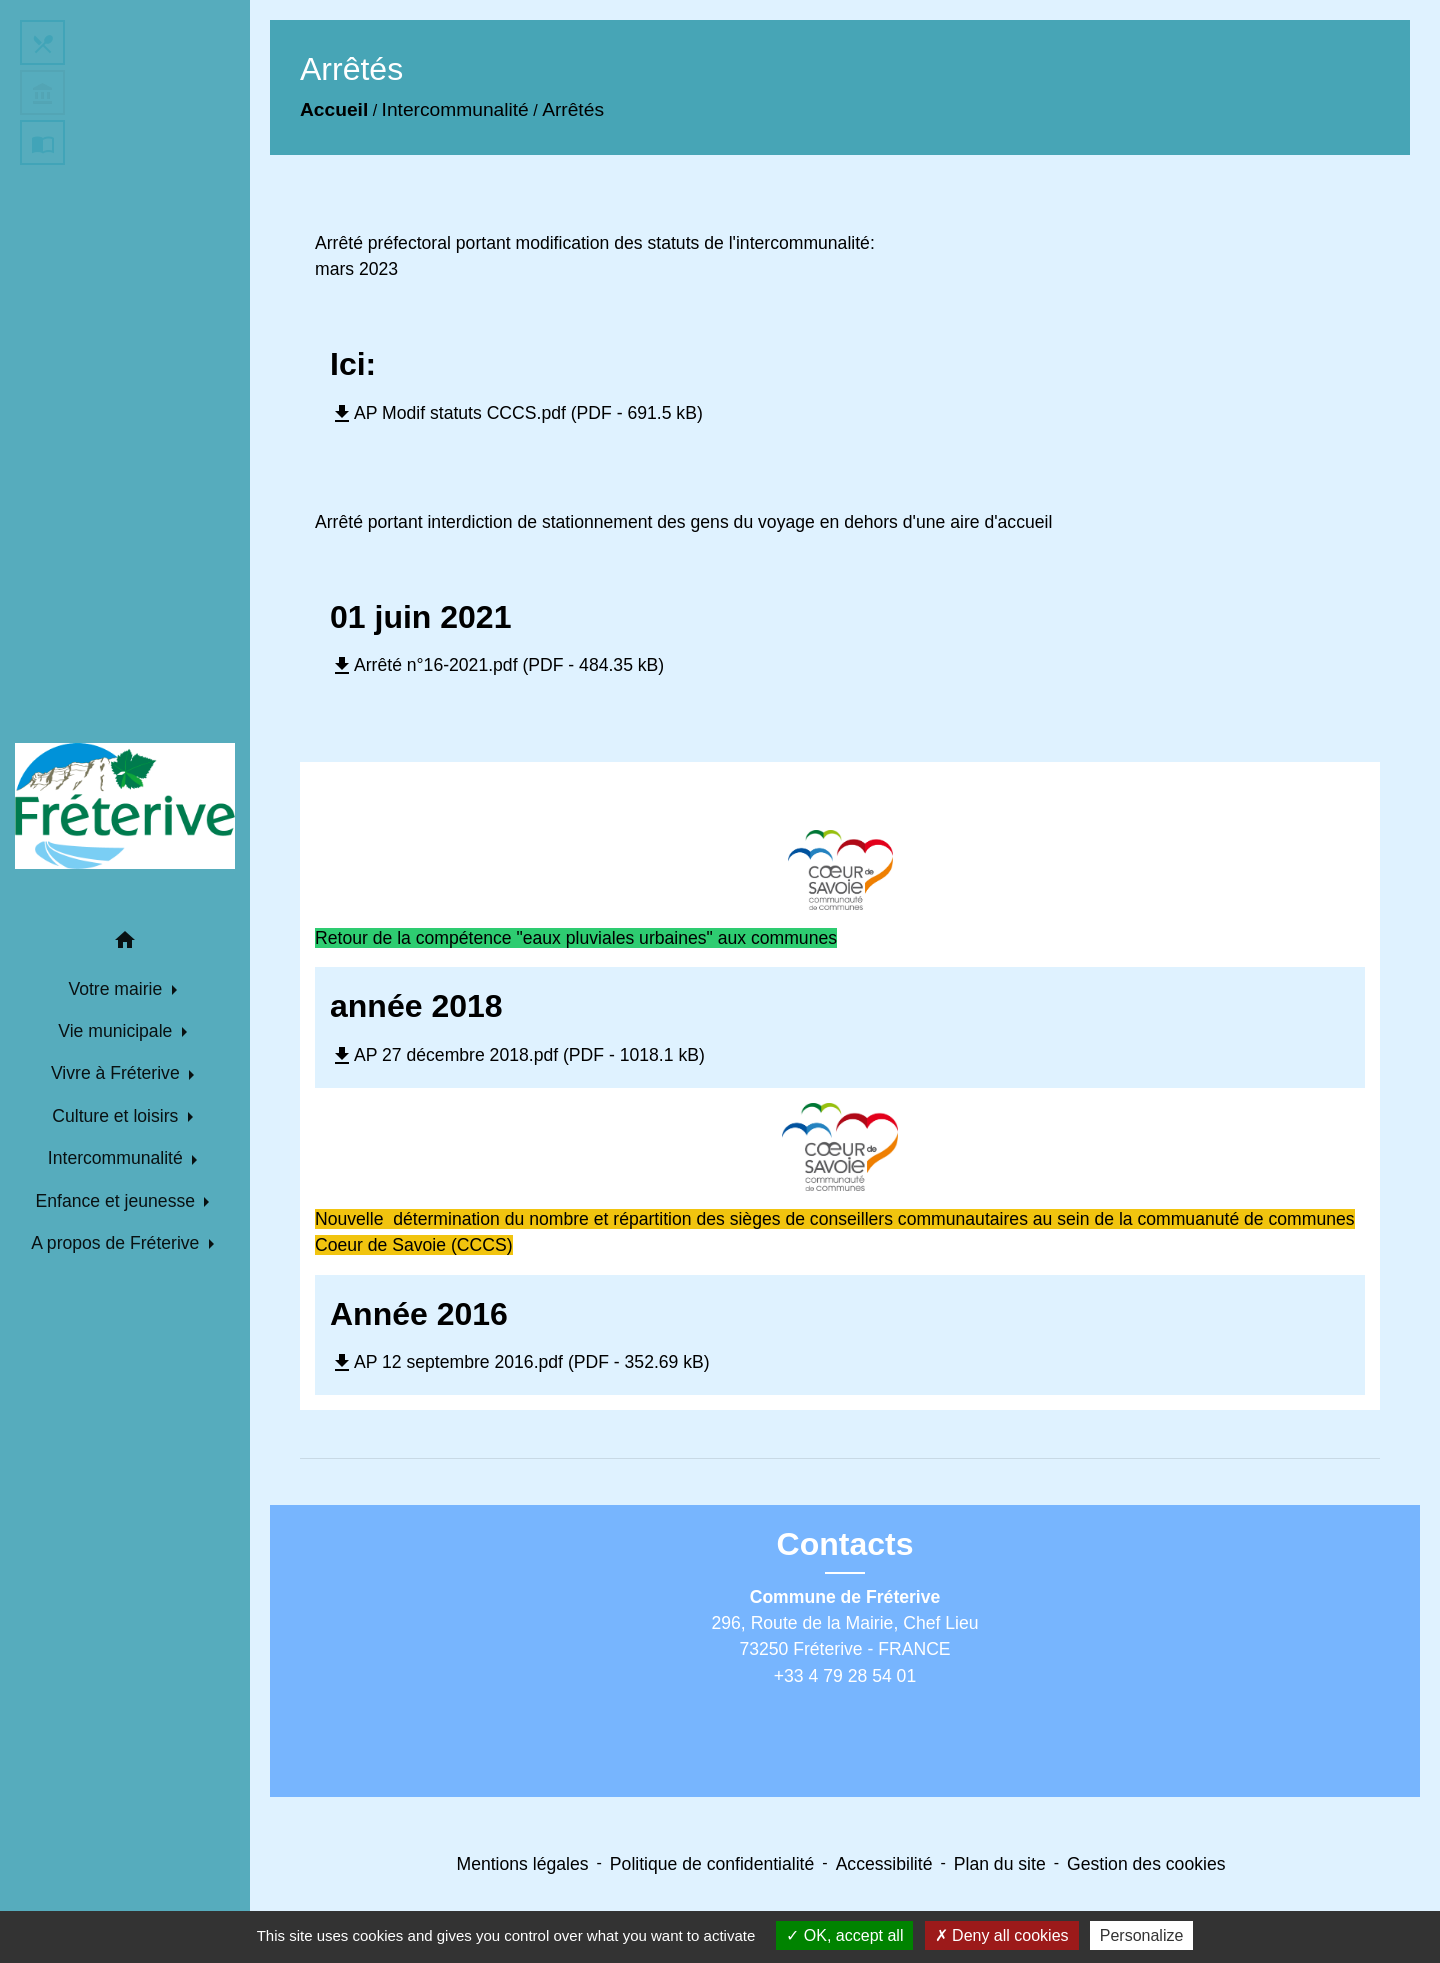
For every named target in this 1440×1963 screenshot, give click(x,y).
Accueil (334, 109)
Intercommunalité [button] (118, 1158)
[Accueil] (125, 806)
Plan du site (1000, 1864)
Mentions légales (523, 1864)
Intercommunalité (455, 109)
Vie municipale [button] (117, 1031)
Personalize (1142, 1935)
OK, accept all (844, 1935)
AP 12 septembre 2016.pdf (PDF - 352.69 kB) (520, 1362)
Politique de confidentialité (712, 1864)
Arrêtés (573, 109)
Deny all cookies (1002, 1935)
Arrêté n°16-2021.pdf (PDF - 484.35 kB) (497, 665)
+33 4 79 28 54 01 (845, 1676)
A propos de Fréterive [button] (117, 1243)
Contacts (845, 1544)
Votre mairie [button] (117, 989)
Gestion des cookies (1146, 1864)
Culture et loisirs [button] (117, 1116)
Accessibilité (884, 1864)
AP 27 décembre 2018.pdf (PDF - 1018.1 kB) (517, 1055)
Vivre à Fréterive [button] (118, 1073)
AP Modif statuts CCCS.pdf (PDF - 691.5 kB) (516, 413)
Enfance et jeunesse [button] (118, 1201)
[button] (125, 943)
